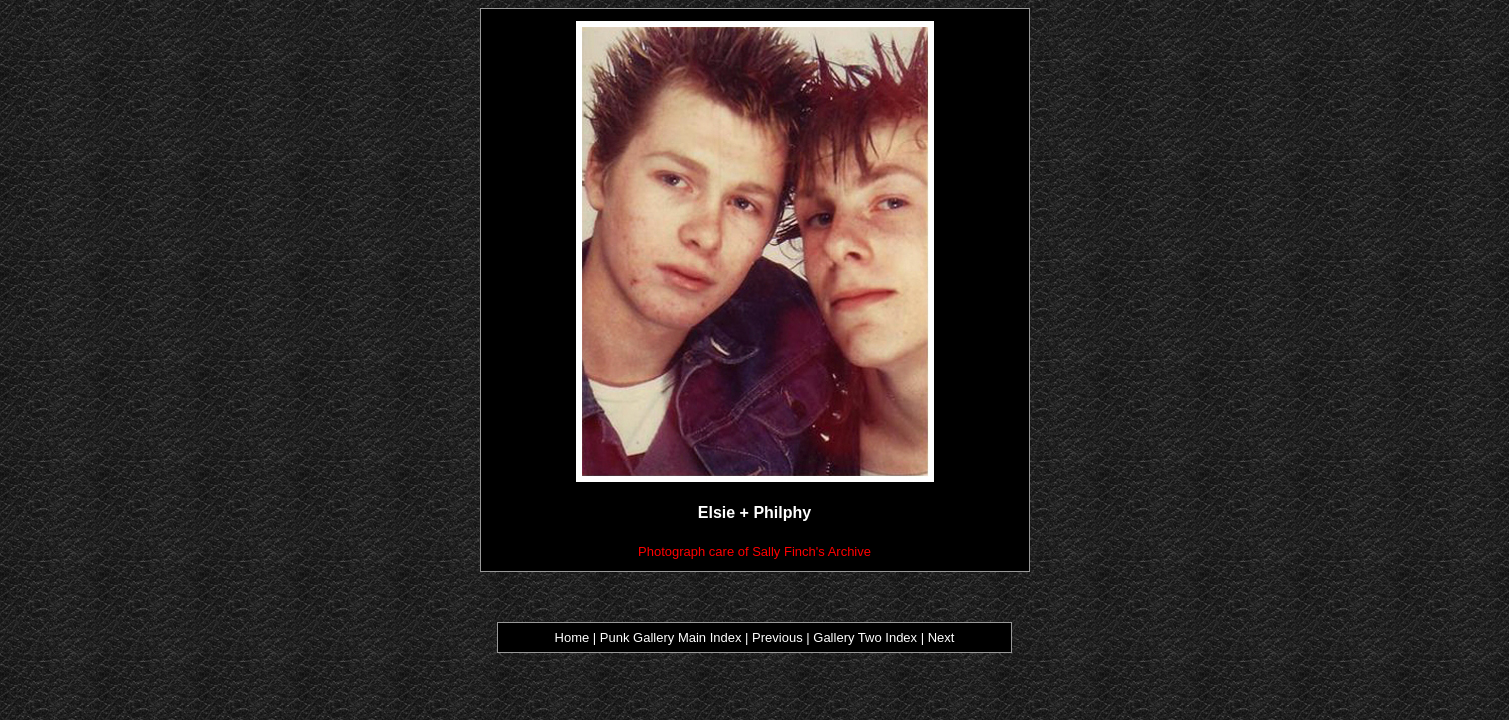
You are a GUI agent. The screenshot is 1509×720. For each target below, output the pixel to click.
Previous (779, 637)
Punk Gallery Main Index (671, 637)
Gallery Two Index (865, 637)
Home (572, 637)
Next (941, 637)
